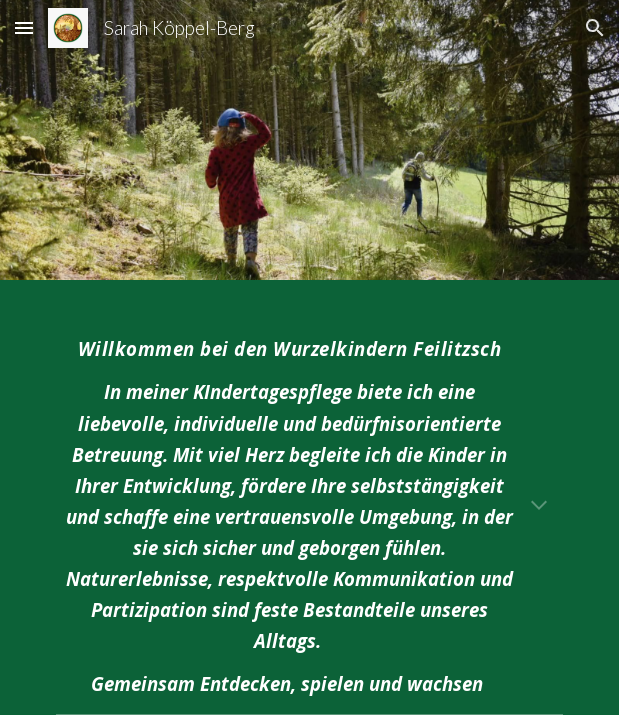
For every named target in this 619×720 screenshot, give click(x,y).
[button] (24, 27)
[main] (309, 509)
